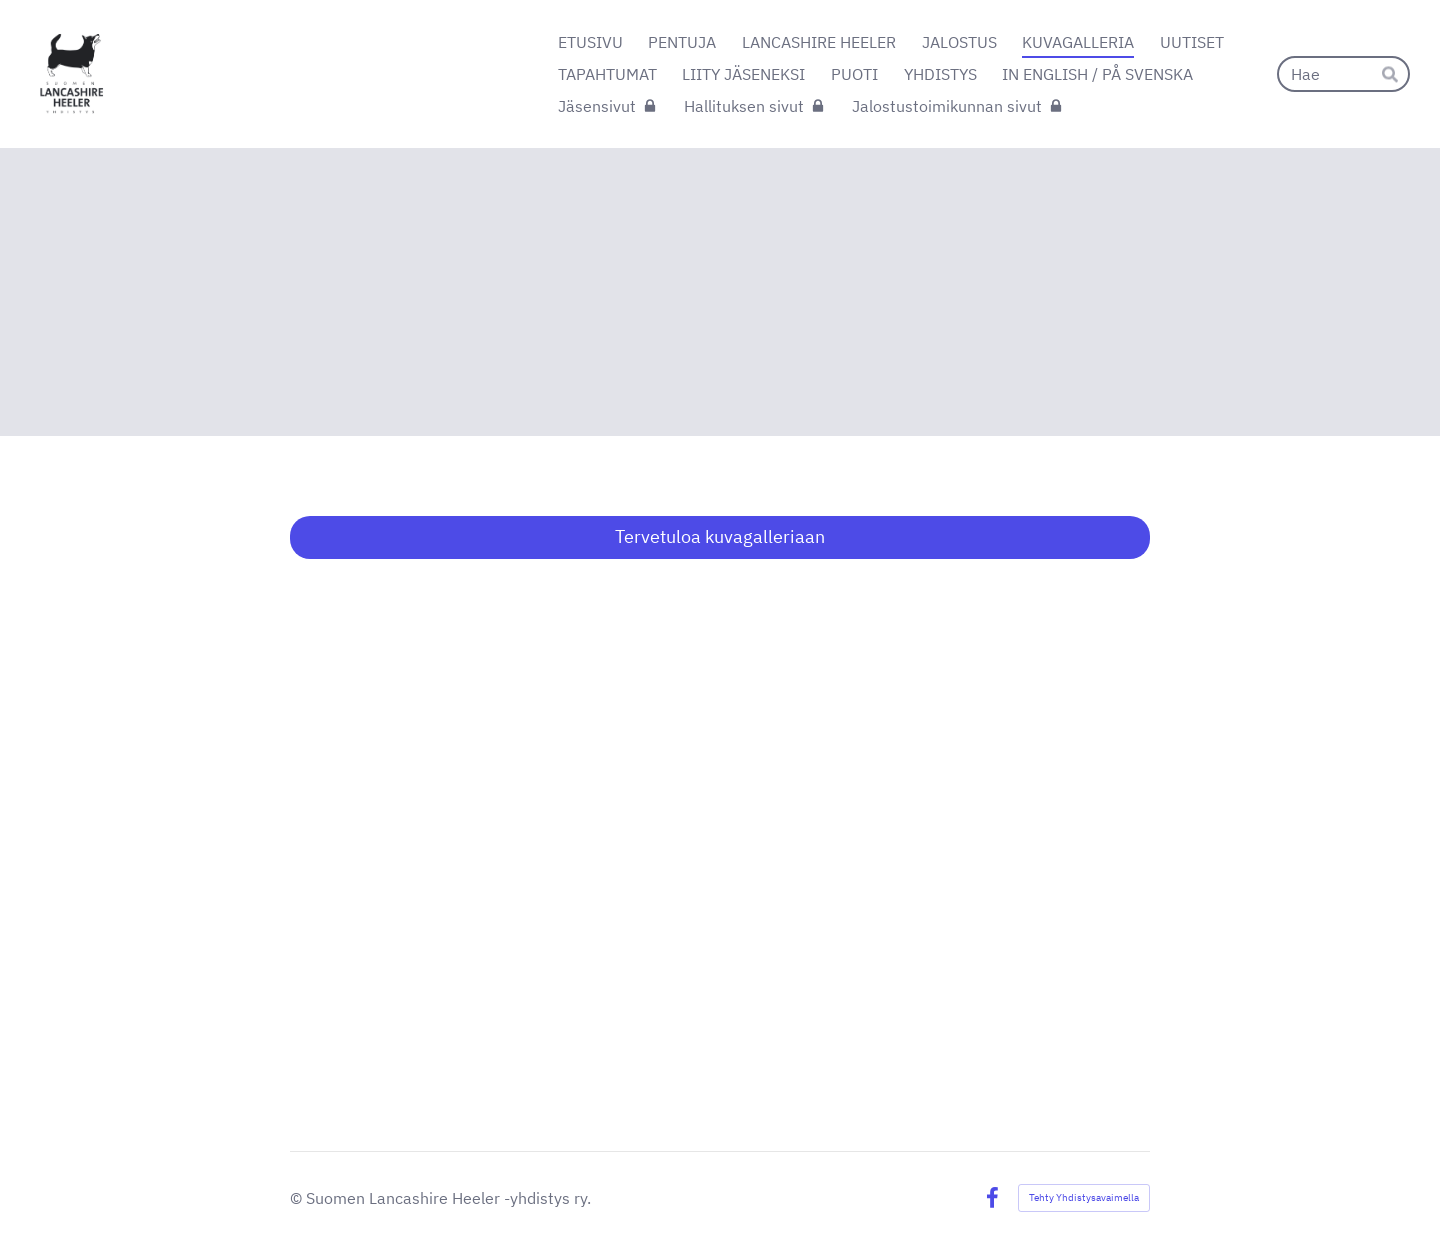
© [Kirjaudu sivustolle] (298, 1198)
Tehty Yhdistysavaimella (1084, 1197)
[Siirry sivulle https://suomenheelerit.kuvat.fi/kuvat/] (720, 814)
